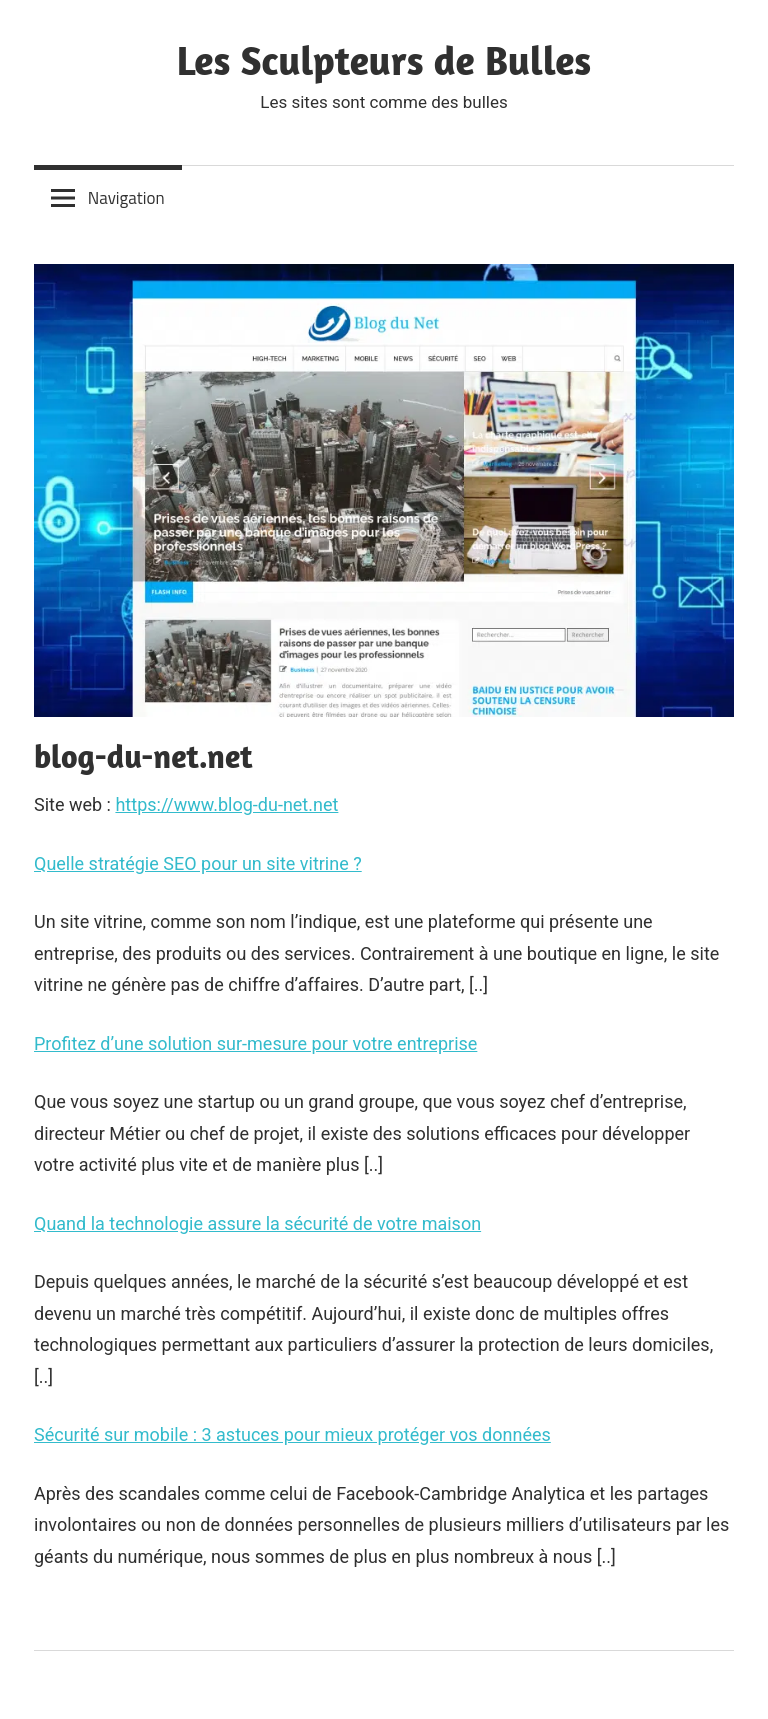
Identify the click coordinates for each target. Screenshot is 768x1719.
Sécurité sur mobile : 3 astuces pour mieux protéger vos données (292, 1434)
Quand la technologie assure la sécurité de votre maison (257, 1223)
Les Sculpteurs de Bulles (384, 60)
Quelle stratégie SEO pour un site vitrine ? (198, 863)
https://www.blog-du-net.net (226, 804)
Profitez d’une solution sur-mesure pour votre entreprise (255, 1043)
